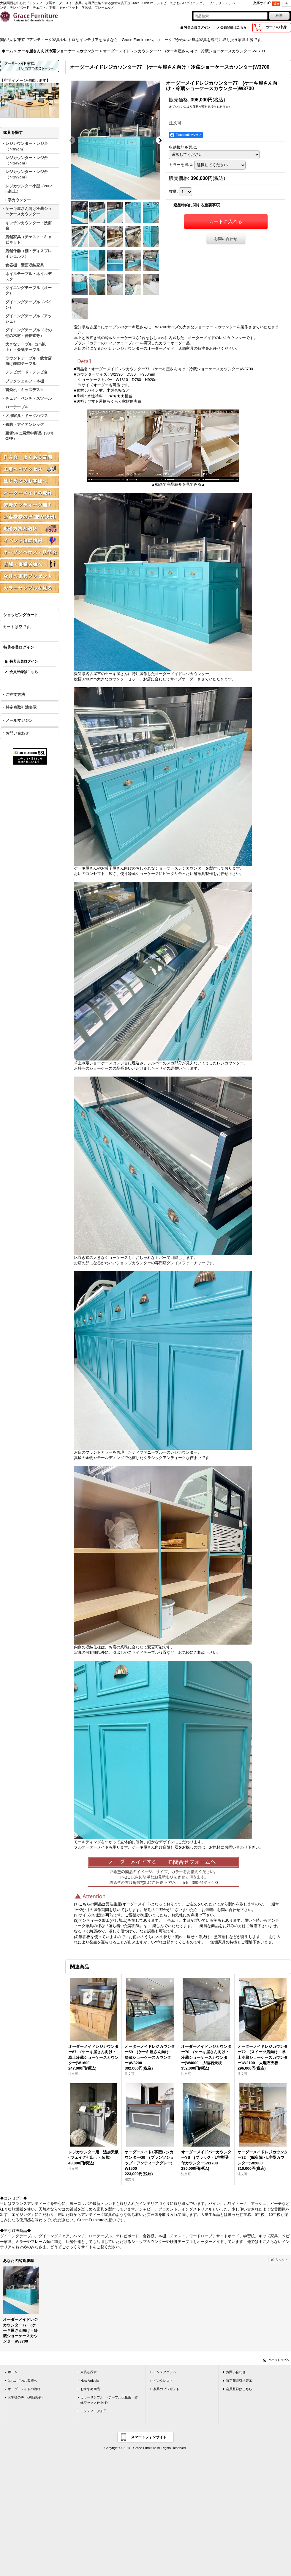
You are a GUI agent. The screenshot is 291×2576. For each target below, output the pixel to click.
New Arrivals (89, 2380)
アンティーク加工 (93, 2411)
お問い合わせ (17, 733)
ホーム (13, 2372)
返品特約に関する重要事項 (196, 205)
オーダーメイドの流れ (24, 2389)
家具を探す (88, 2372)
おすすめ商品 (90, 2389)
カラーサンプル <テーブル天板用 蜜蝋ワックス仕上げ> (109, 2399)
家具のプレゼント (166, 2389)
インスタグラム (164, 2372)
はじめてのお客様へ (22, 2380)
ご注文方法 (15, 694)
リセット (282, 2259)
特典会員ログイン (197, 27)
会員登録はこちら (233, 27)
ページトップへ (278, 2360)
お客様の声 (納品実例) (25, 2397)
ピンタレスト (163, 2380)
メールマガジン (19, 720)
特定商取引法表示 (21, 707)
